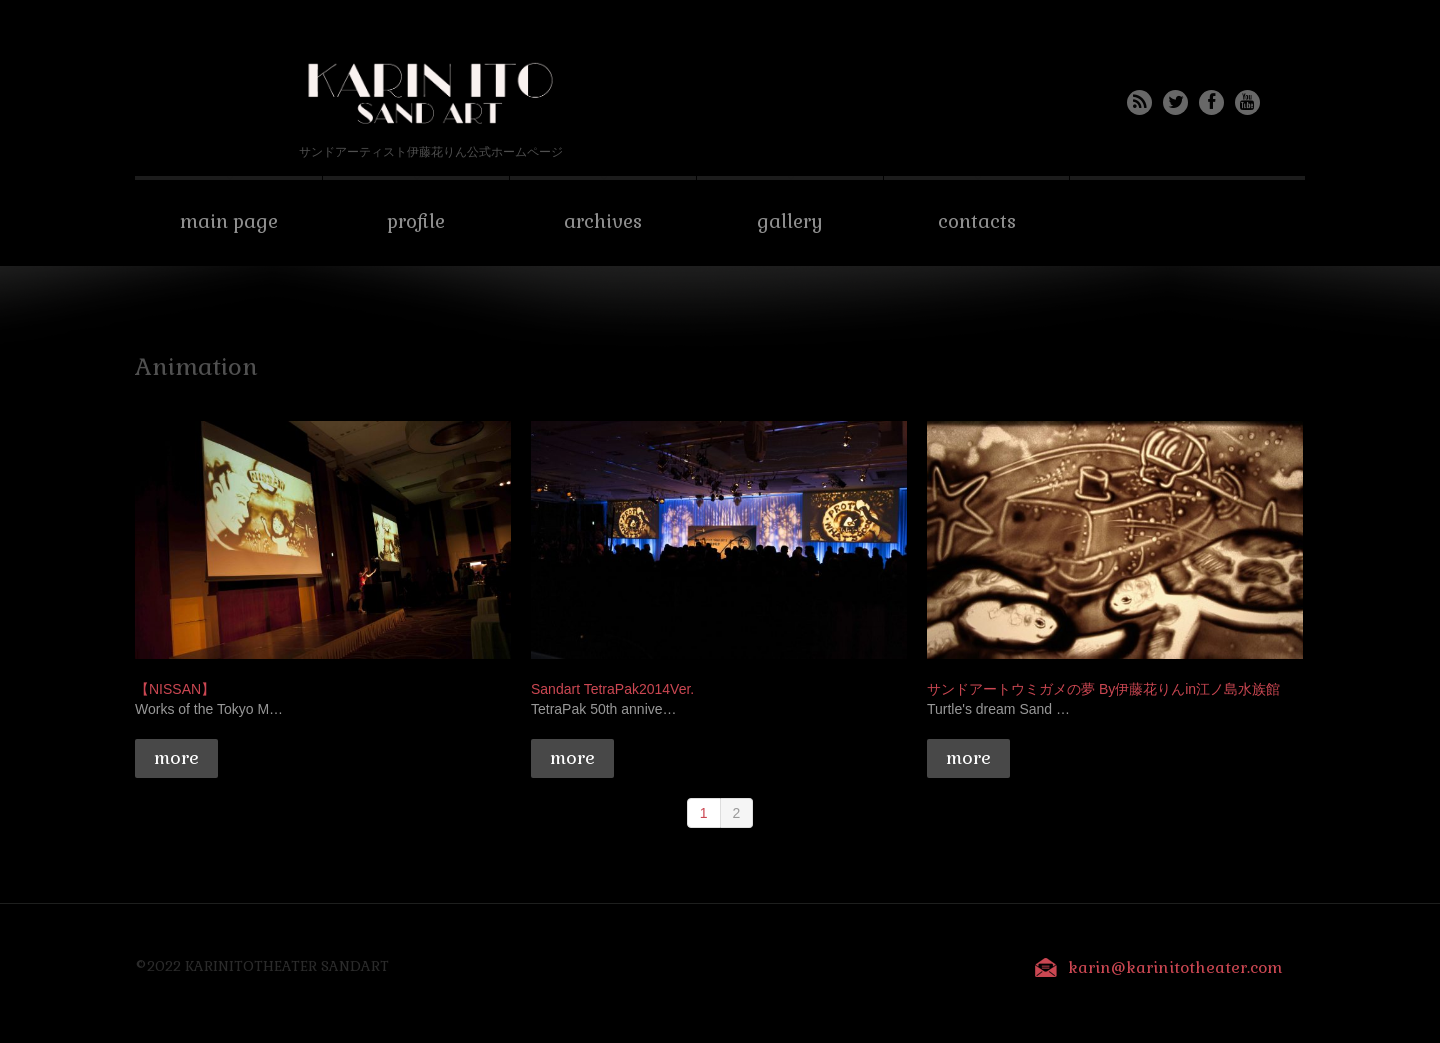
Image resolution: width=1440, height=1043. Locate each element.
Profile (416, 221)
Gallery (790, 221)
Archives (603, 221)
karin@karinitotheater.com (1175, 967)
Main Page (229, 221)
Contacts (977, 221)
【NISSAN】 (175, 689)
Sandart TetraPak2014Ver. (612, 689)
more (176, 757)
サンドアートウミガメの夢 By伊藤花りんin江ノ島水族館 (1103, 689)
